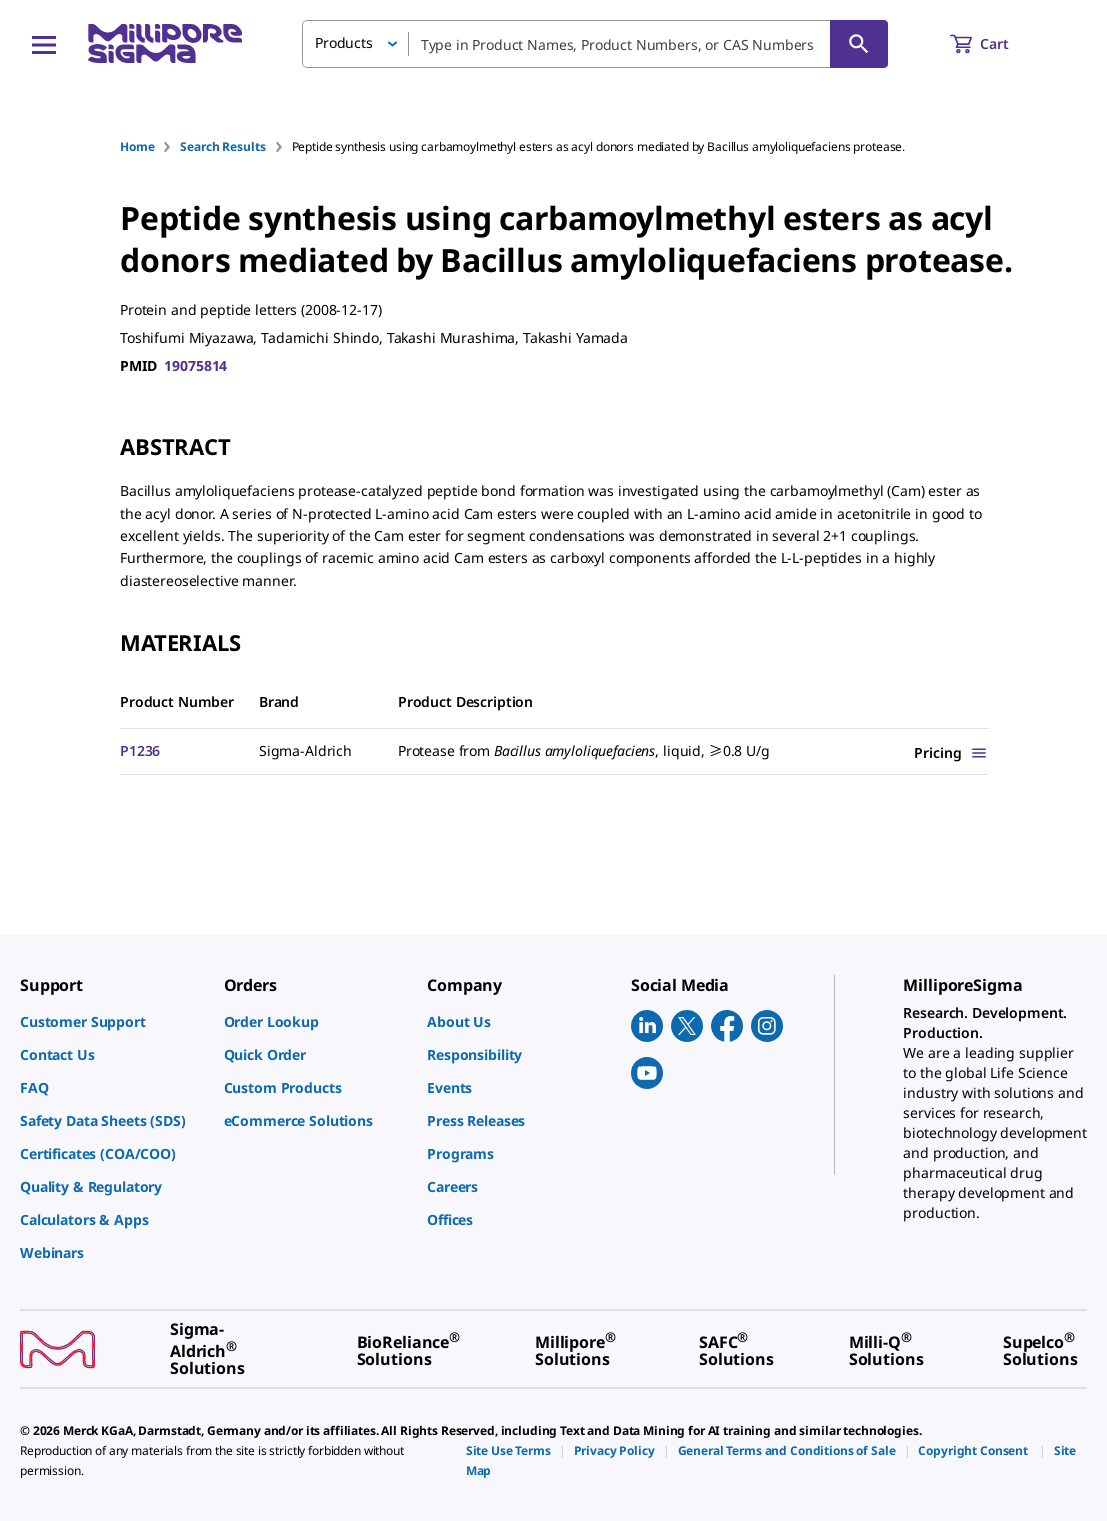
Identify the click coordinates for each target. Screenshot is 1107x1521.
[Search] (859, 44)
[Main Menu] (44, 44)
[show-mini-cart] (997, 44)
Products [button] (344, 42)
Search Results (222, 146)
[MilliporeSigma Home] (165, 43)
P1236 (140, 750)
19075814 (195, 365)
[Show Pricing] (951, 752)
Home (137, 146)
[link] (112, 1021)
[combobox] (595, 44)
